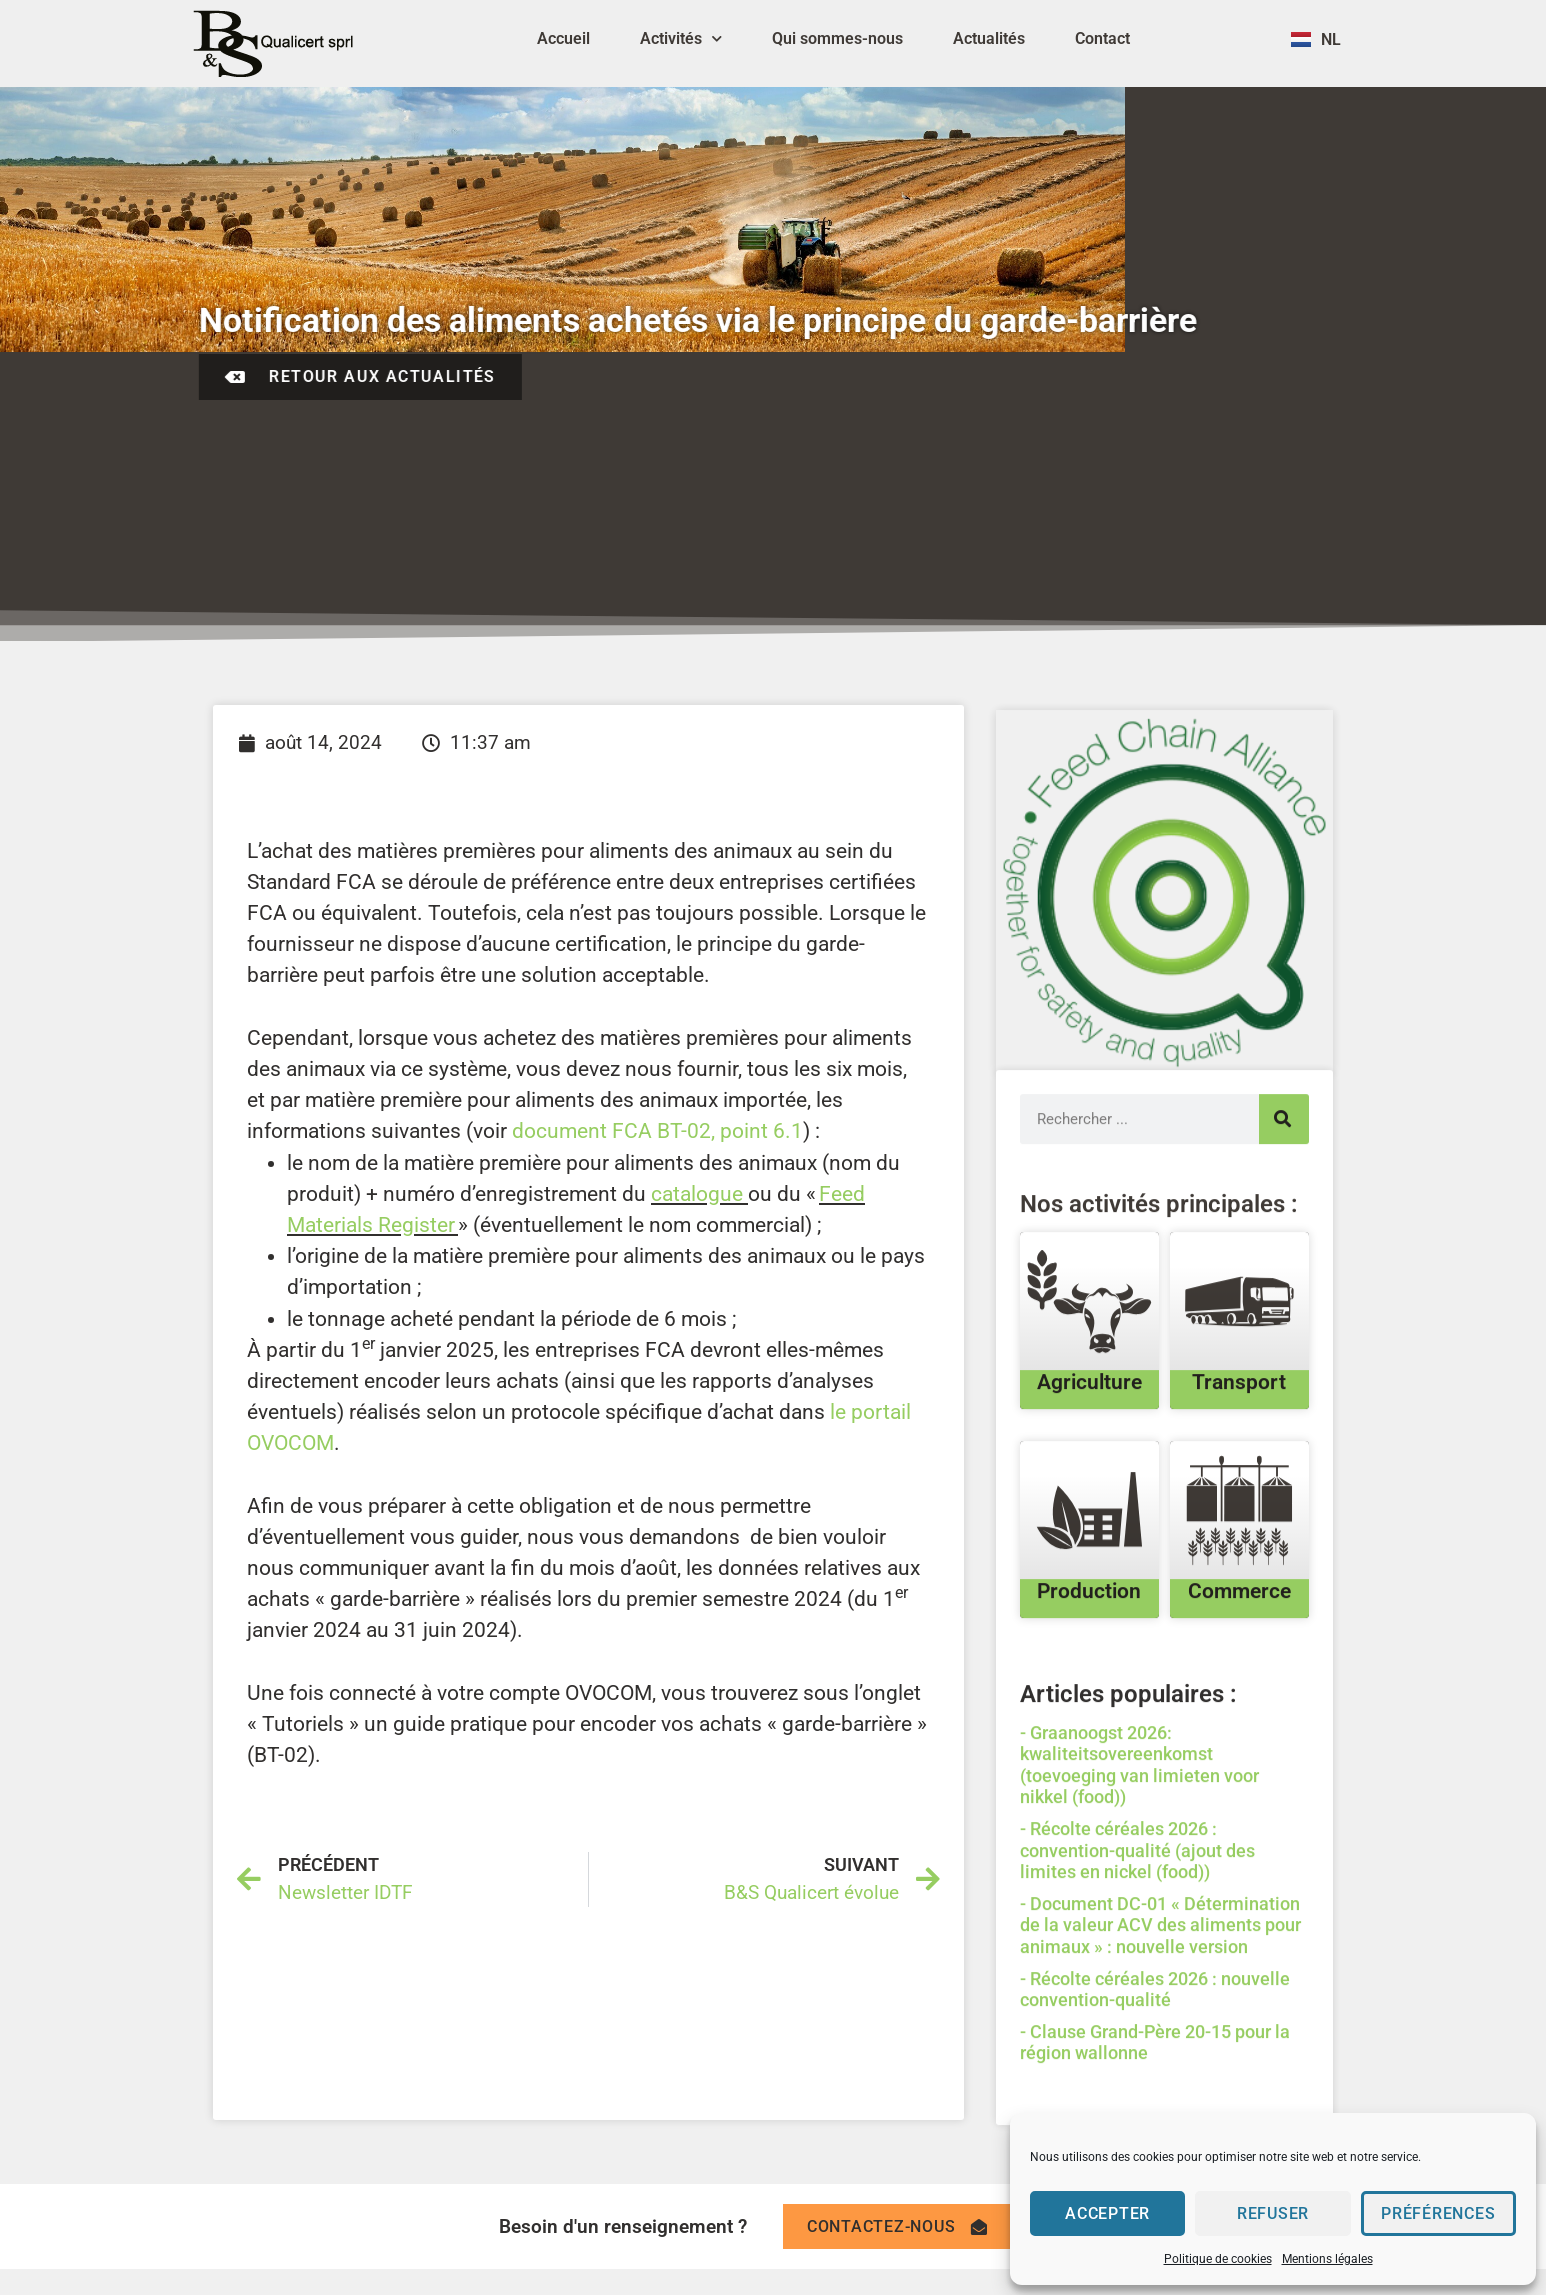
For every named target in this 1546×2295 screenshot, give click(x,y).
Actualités (989, 38)
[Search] (1284, 1230)
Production (1089, 1703)
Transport (1239, 1494)
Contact (1102, 38)
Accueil (563, 38)
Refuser (1273, 2214)
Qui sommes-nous (837, 38)
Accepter (1107, 2214)
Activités (681, 38)
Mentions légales (1327, 2259)
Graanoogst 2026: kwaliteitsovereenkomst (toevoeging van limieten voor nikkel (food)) (1139, 1876)
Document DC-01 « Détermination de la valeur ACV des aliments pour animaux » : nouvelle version (1160, 2036)
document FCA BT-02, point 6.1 (657, 1131)
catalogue (697, 1194)
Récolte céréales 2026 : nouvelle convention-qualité (1155, 2100)
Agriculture (1089, 1494)
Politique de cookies (1218, 2259)
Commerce (1239, 1703)
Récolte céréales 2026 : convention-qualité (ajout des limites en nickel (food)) (1137, 1961)
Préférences (1438, 2214)
